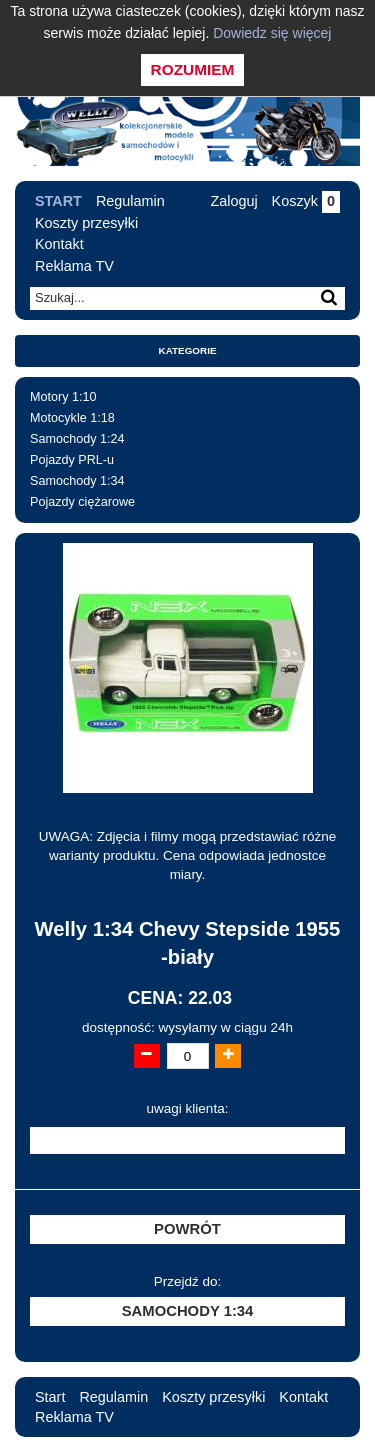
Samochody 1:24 (77, 439)
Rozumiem (193, 69)
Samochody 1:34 (77, 481)
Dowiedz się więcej (272, 33)
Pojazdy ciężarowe (82, 502)
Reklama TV (74, 266)
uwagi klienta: (188, 1108)
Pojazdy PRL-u (72, 460)
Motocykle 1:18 (72, 418)
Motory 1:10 (63, 397)
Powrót (187, 1229)
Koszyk (306, 201)
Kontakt (59, 244)
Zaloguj (233, 201)
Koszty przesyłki (86, 223)
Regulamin (130, 201)
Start (58, 201)
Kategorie (188, 350)
